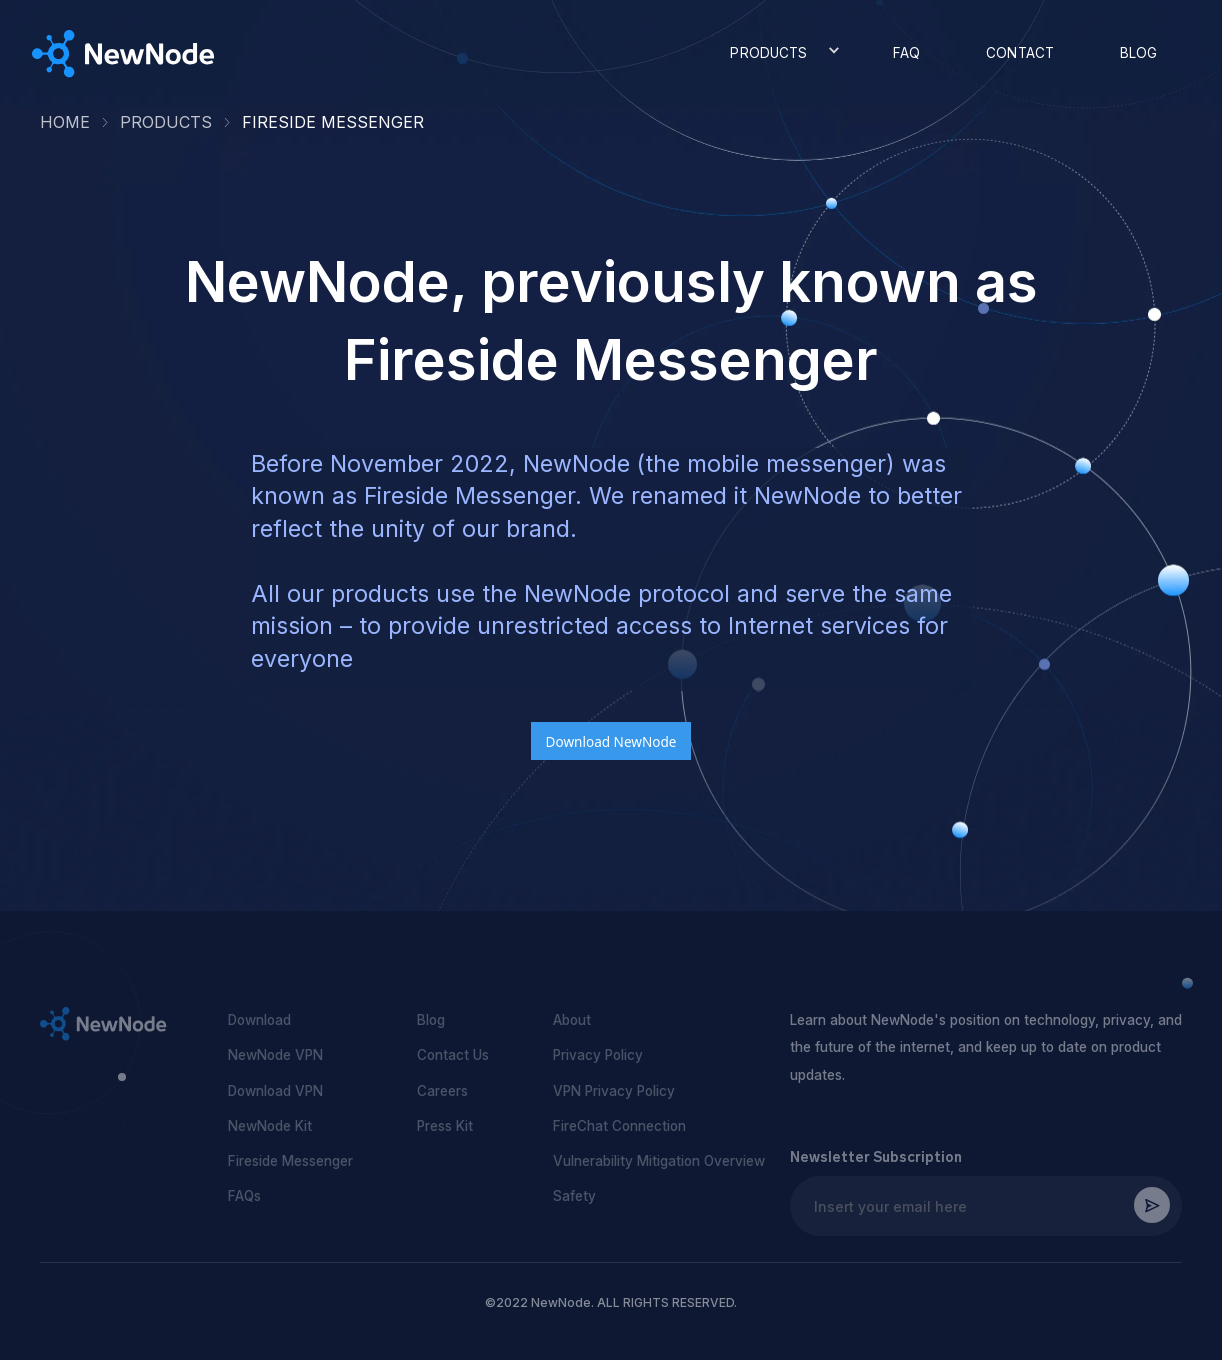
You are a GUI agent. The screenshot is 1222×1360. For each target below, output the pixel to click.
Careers (442, 1091)
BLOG (1139, 53)
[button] (779, 53)
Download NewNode (611, 741)
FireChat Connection (619, 1126)
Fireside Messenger (290, 1161)
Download (259, 1020)
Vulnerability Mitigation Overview (659, 1161)
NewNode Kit (270, 1126)
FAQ (906, 53)
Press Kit (445, 1126)
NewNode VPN (275, 1055)
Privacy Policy (598, 1055)
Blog (431, 1020)
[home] (123, 54)
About (572, 1020)
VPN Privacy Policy (614, 1091)
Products (166, 122)
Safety (574, 1196)
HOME (65, 122)
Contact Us (453, 1055)
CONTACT (1020, 53)
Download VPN (275, 1091)
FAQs (244, 1196)
